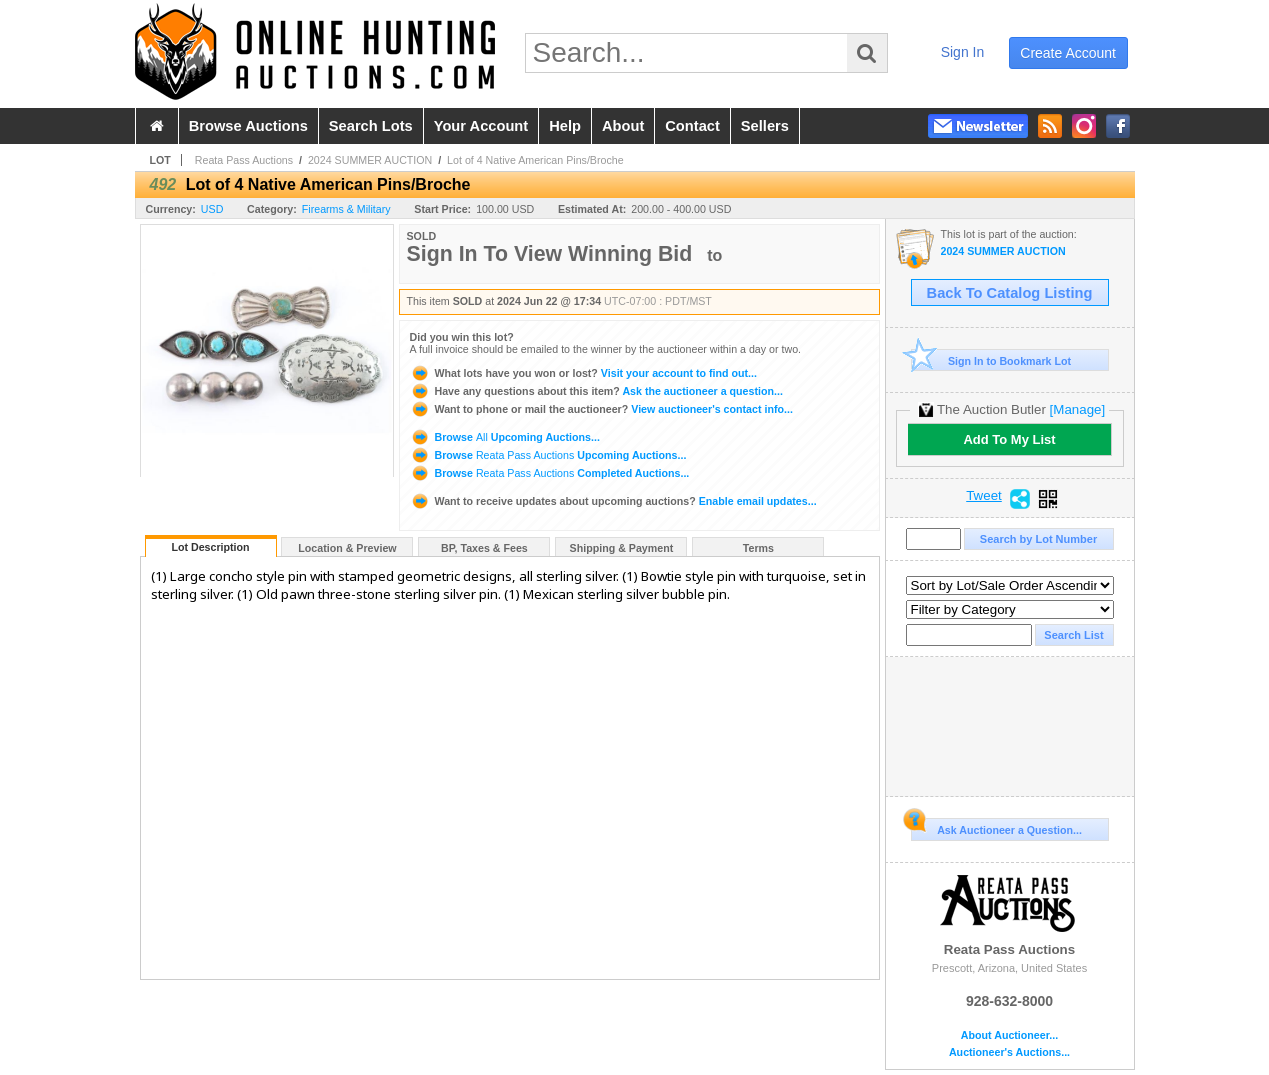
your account (481, 126)
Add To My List (1009, 439)
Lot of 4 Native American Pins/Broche (535, 160)
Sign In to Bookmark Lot (991, 360)
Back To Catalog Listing (1010, 293)
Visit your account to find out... (583, 373)
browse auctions (248, 126)
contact (692, 126)
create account (1068, 53)
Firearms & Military (346, 209)
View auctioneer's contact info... (601, 409)
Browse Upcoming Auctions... (505, 437)
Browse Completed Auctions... (550, 473)
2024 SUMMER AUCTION (370, 160)
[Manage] (1077, 409)
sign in (963, 52)
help (565, 126)
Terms (758, 548)
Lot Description (210, 547)
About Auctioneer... (1009, 1035)
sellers (765, 126)
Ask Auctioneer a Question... (996, 827)
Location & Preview (347, 548)
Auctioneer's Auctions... (1009, 1052)
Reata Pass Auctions (244, 160)
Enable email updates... (613, 501)
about (623, 126)
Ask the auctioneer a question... (596, 391)
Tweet (984, 496)
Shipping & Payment (622, 548)
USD (212, 209)
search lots (371, 126)
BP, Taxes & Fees (484, 548)
